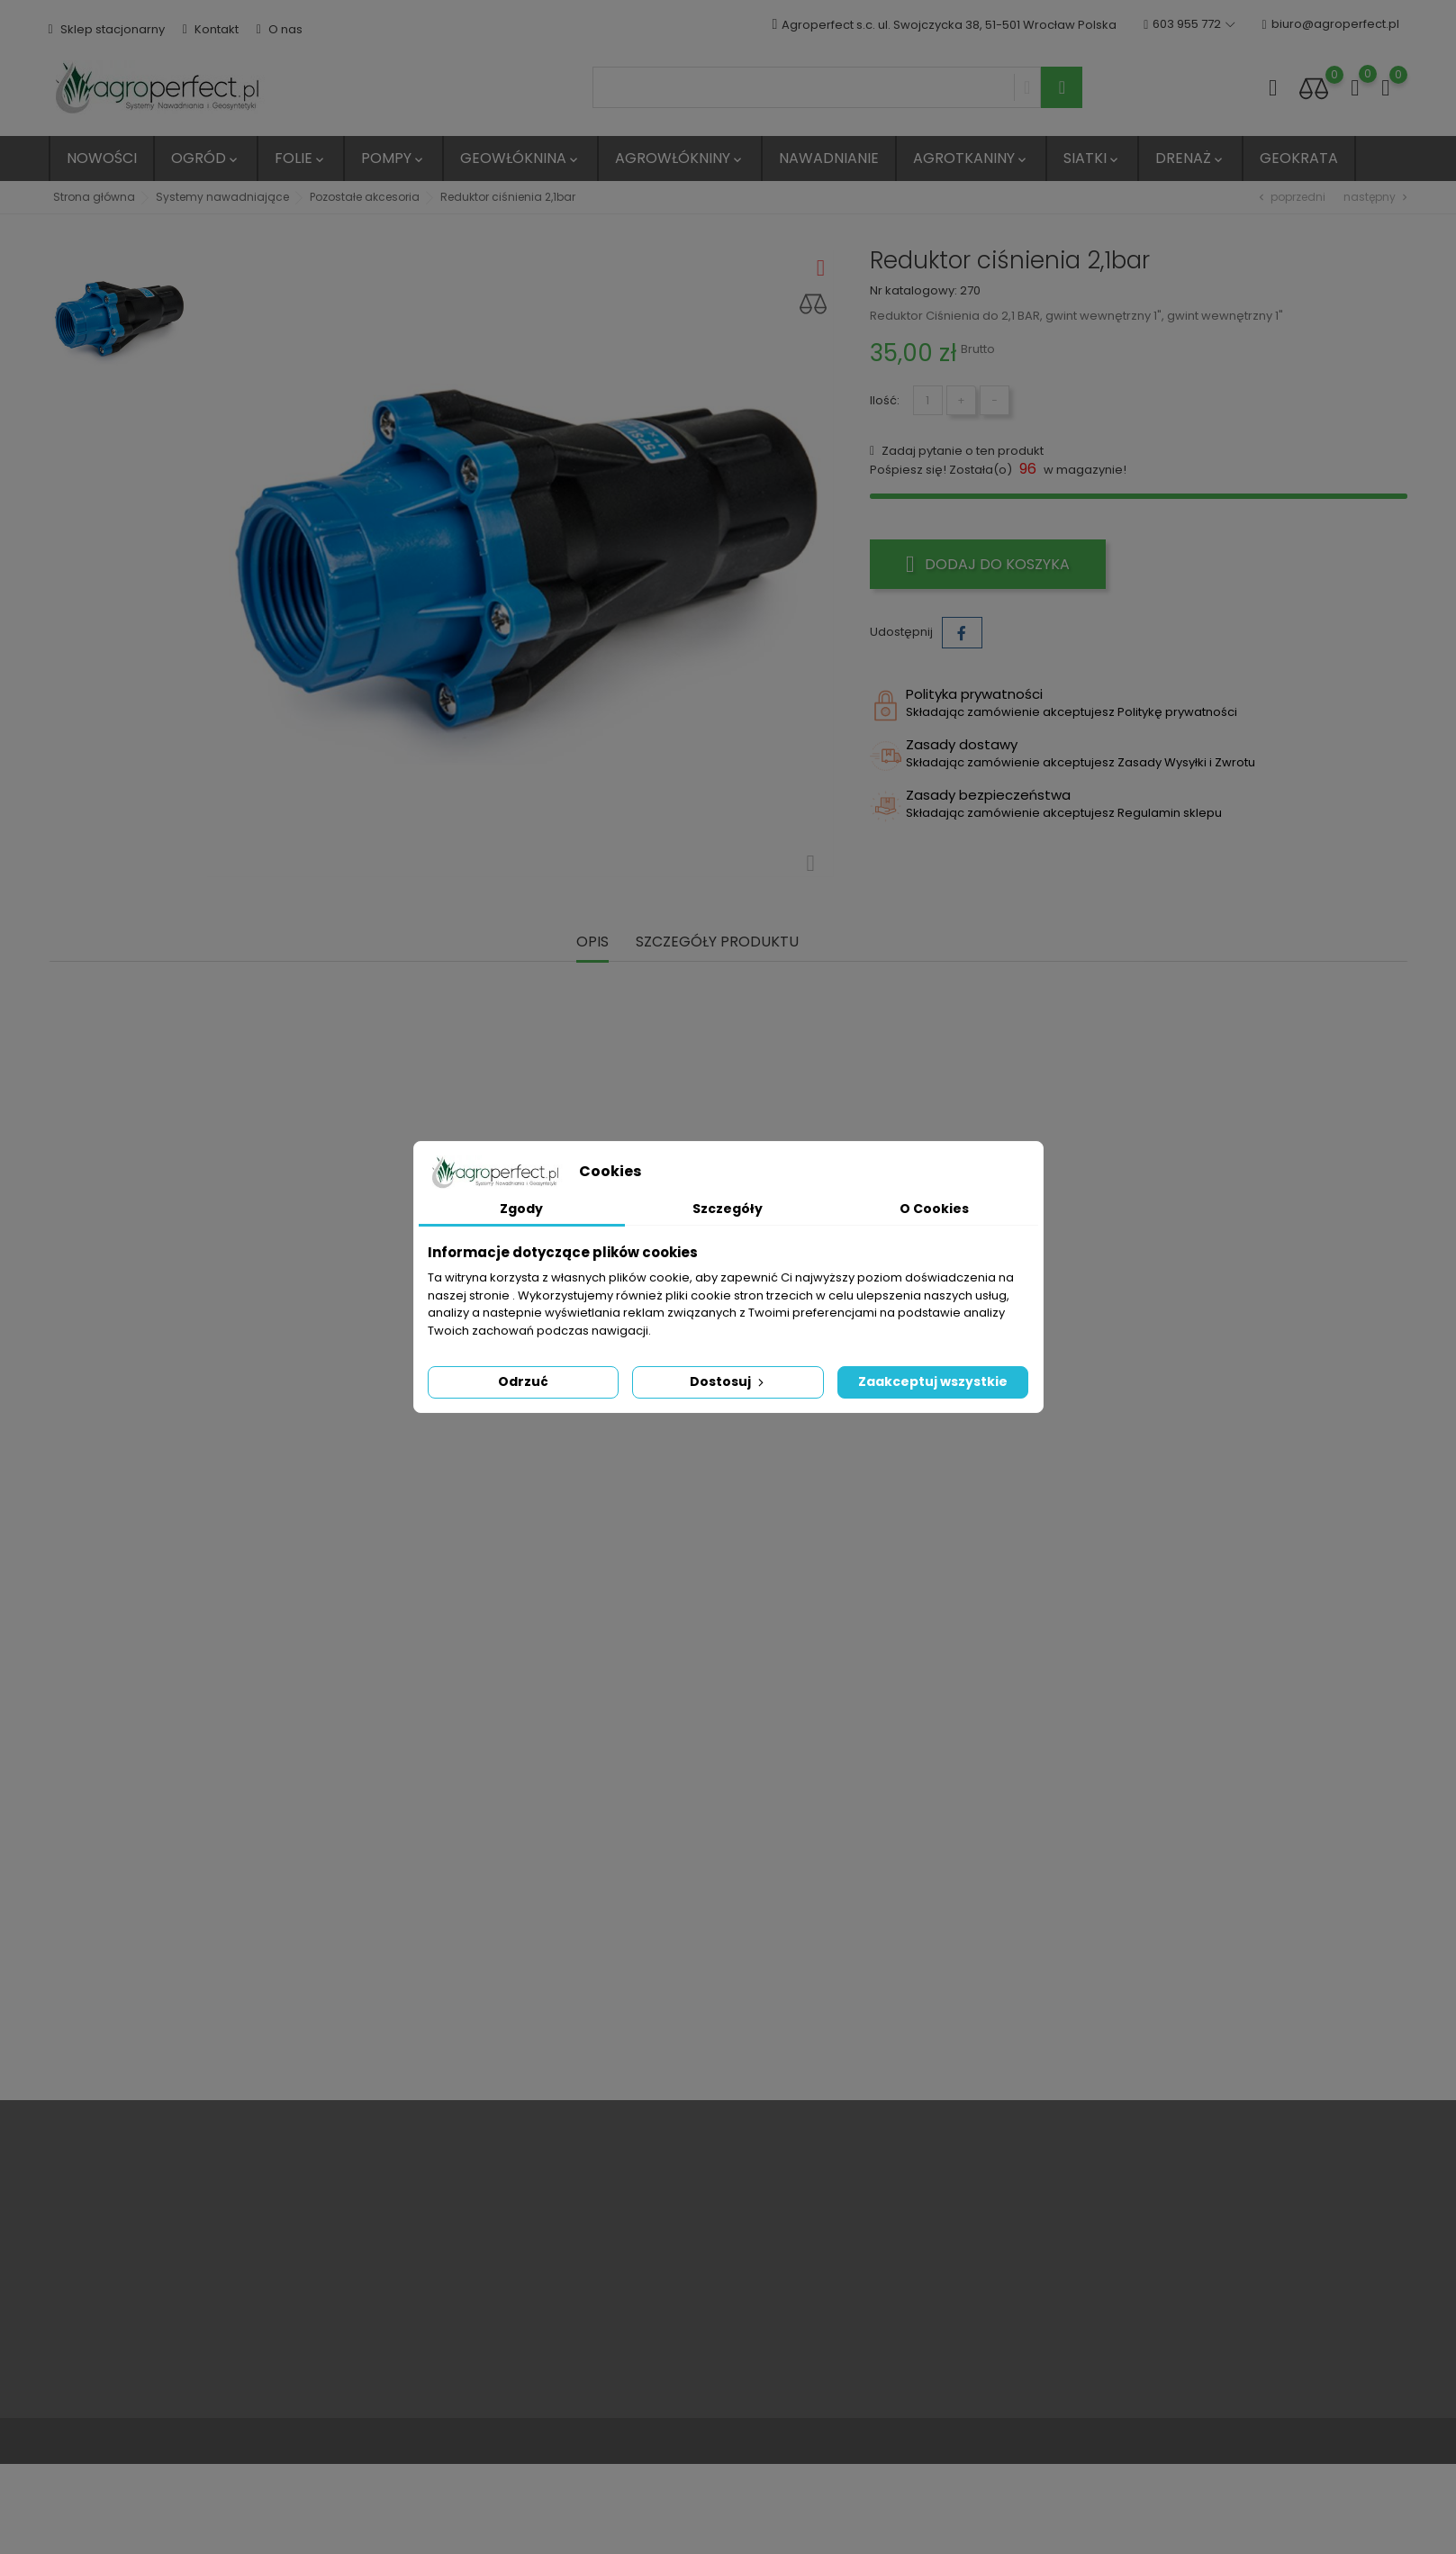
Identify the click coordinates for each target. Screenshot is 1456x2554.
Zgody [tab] (521, 1209)
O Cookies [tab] (934, 1209)
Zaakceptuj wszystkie (933, 1381)
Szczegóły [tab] (727, 1209)
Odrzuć (523, 1381)
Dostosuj (728, 1381)
